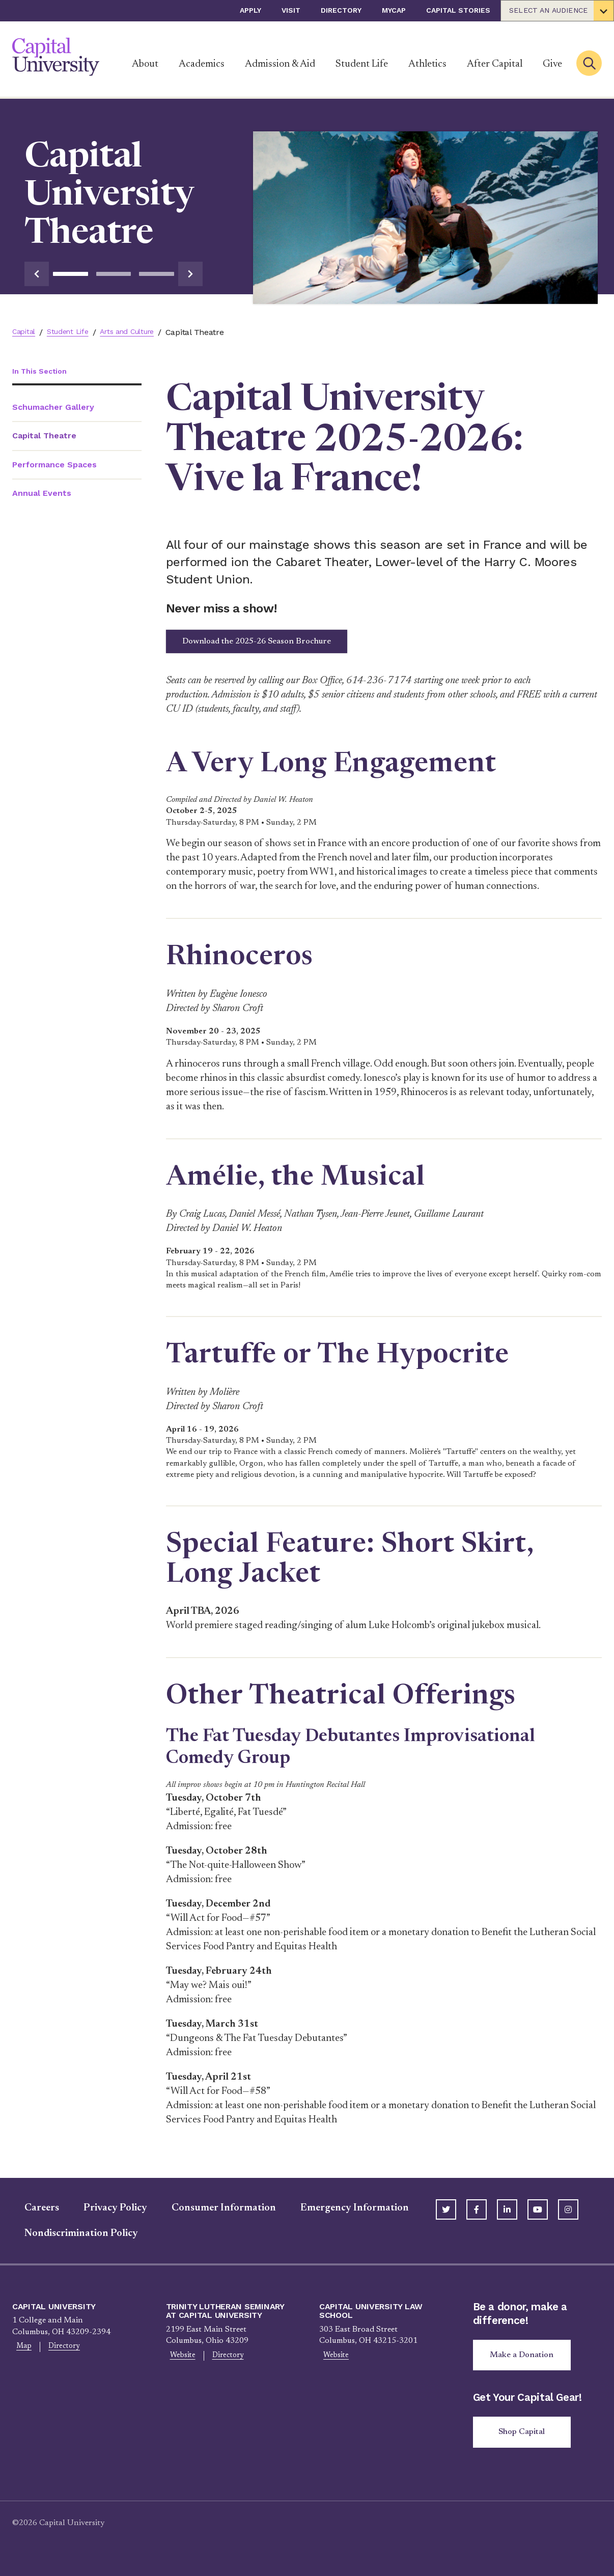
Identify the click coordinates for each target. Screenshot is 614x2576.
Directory (341, 10)
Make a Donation (526, 2362)
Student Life (362, 64)
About (145, 64)
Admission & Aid (280, 64)
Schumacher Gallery (53, 408)
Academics (202, 64)
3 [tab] (156, 274)
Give (552, 64)
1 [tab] (70, 274)
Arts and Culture (141, 332)
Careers (29, 2213)
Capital (25, 332)
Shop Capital (525, 2443)
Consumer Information (211, 2213)
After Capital (494, 64)
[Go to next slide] (190, 274)
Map (20, 2353)
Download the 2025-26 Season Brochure (281, 644)
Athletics (427, 64)
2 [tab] (113, 274)
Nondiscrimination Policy (69, 2239)
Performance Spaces (54, 465)
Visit (291, 10)
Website (179, 2362)
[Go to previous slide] (36, 274)
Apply (250, 10)
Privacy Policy (103, 2213)
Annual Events (41, 494)
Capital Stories (458, 10)
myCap (394, 10)
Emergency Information (342, 2213)
